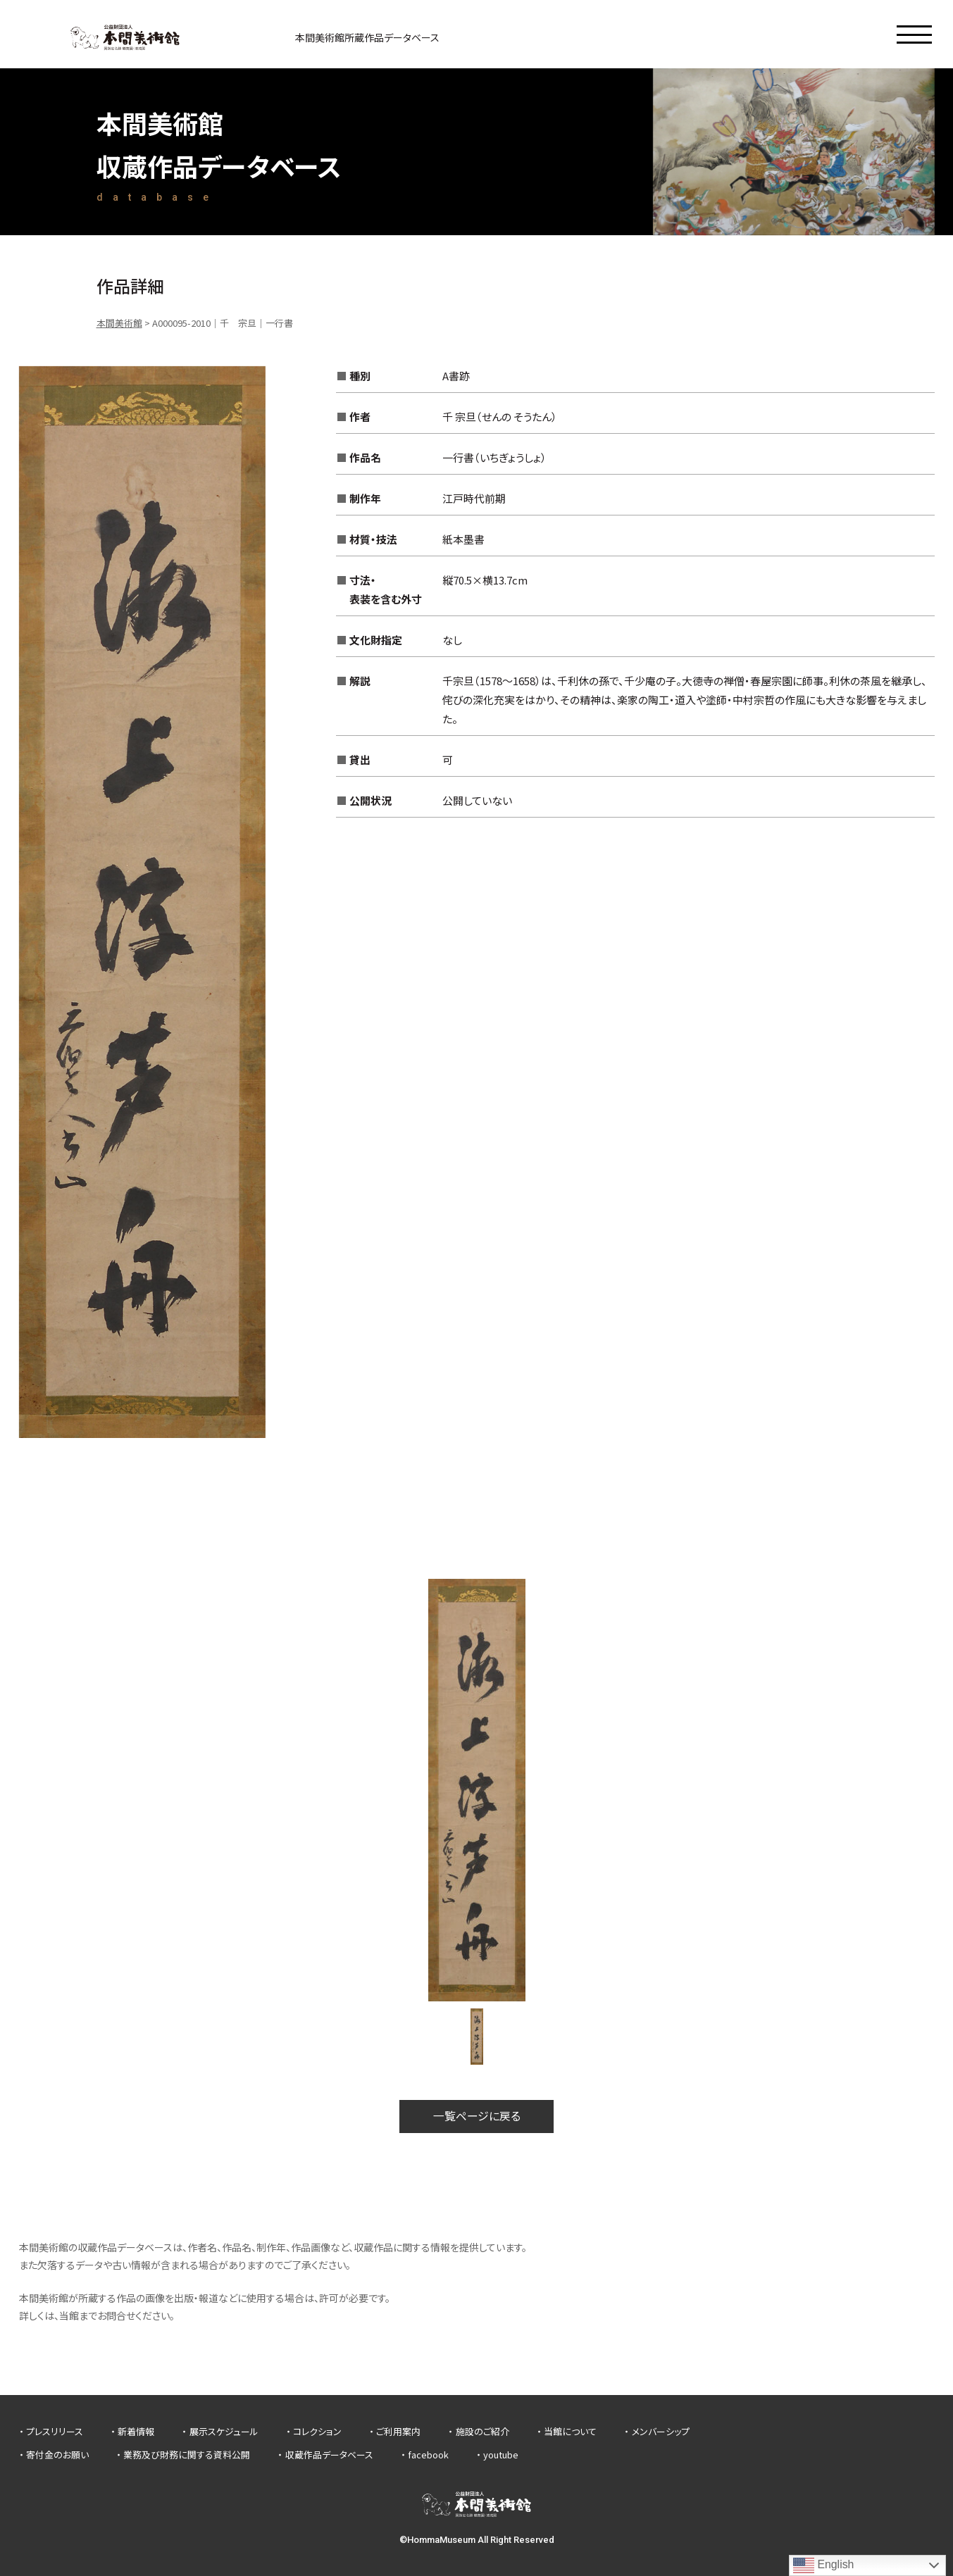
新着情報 (136, 2431)
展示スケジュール (224, 2431)
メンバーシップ (661, 2431)
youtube (500, 2455)
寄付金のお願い (57, 2455)
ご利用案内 (398, 2431)
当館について (570, 2431)
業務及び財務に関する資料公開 (186, 2455)
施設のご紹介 (482, 2431)
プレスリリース (54, 2431)
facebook (428, 2455)
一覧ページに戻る (477, 2116)
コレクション (317, 2431)
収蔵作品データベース (329, 2455)
